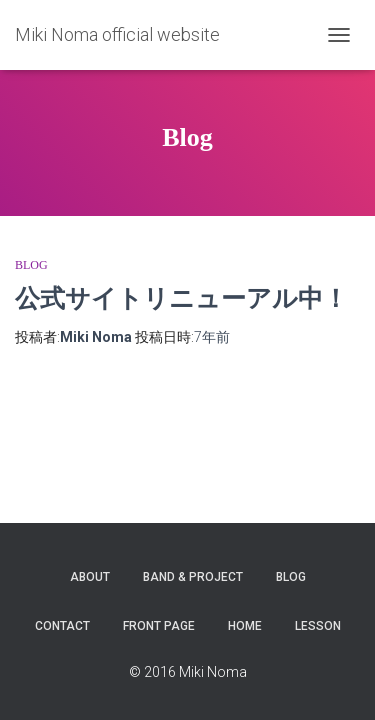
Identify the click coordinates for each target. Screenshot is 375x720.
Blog (31, 265)
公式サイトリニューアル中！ (181, 298)
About (90, 577)
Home (245, 626)
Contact (62, 626)
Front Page (159, 626)
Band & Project (193, 577)
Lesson (318, 626)
